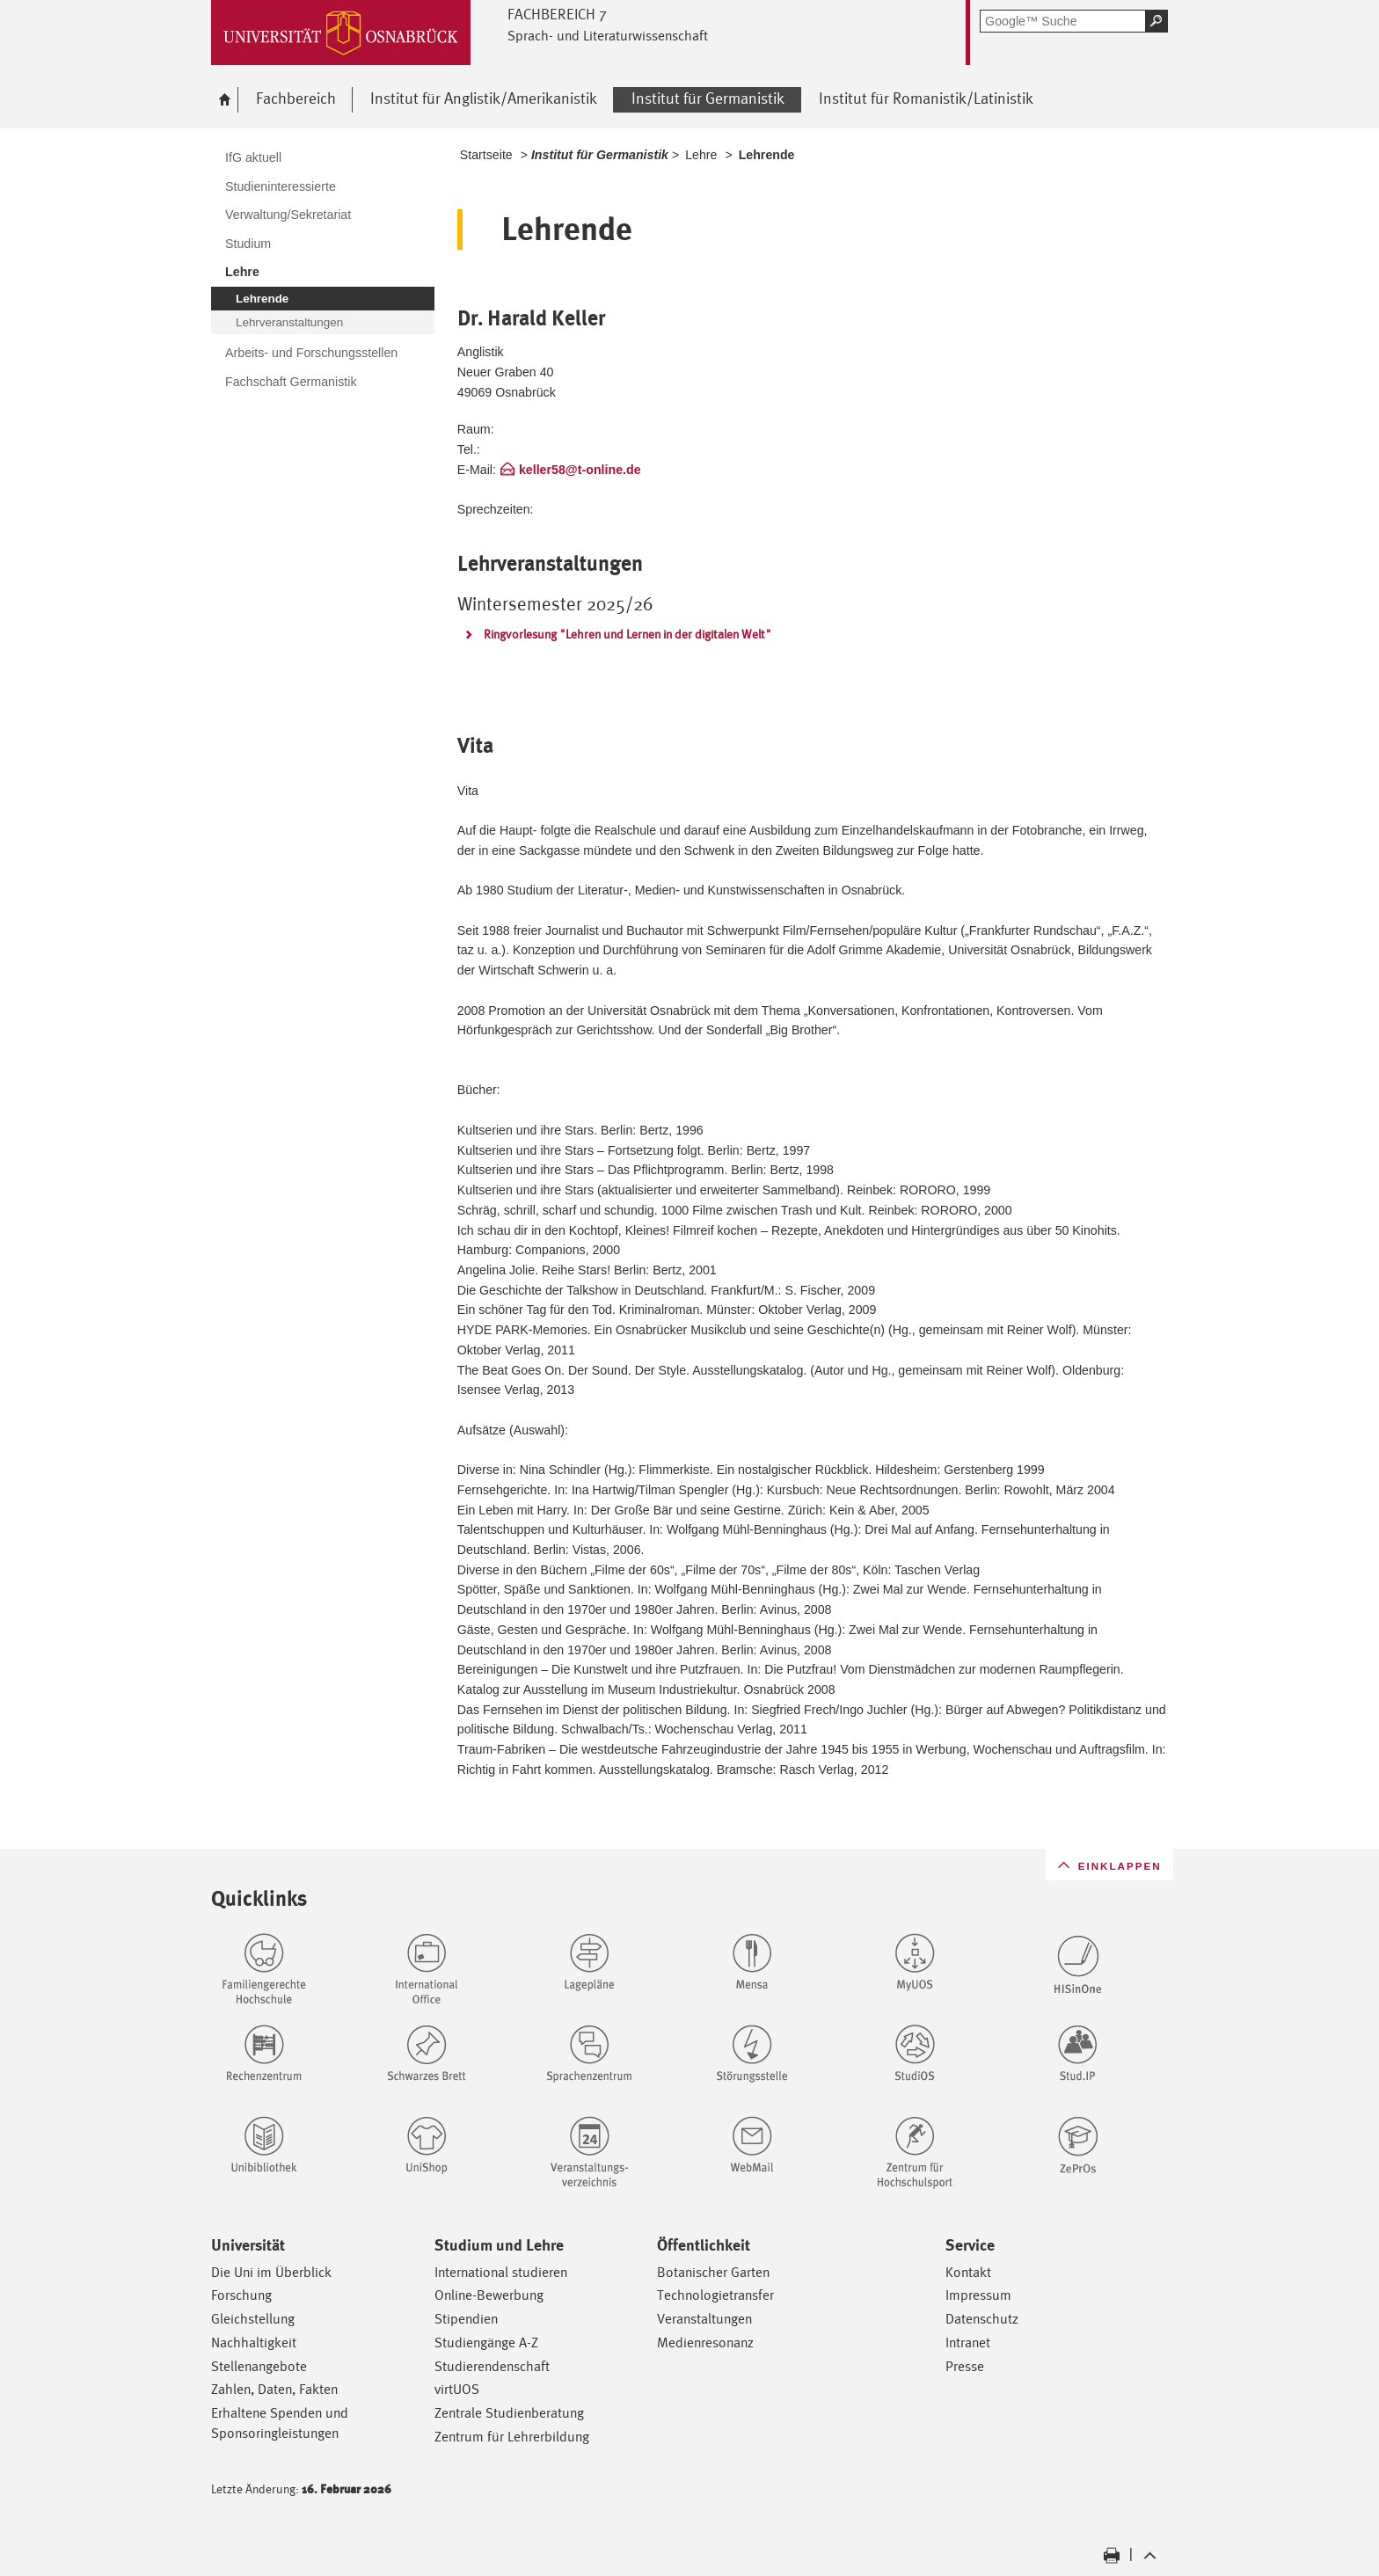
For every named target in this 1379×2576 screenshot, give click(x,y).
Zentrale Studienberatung (509, 2413)
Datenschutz (981, 2318)
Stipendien (466, 2318)
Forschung (241, 2295)
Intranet (967, 2342)
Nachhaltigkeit (253, 2342)
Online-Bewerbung (489, 2295)
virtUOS (456, 2389)
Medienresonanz (705, 2342)
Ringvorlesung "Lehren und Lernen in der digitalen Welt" (627, 634)
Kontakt (968, 2272)
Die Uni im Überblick (271, 2272)
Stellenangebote (259, 2366)
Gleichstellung (253, 2318)
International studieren (500, 2272)
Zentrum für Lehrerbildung (511, 2436)
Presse (964, 2366)
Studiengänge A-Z (486, 2342)
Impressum (978, 2295)
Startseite (486, 155)
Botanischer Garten (713, 2272)
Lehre (701, 155)
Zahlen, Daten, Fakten (274, 2389)
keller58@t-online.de (580, 470)
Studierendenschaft (492, 2366)
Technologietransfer (715, 2295)
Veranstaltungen (704, 2318)
